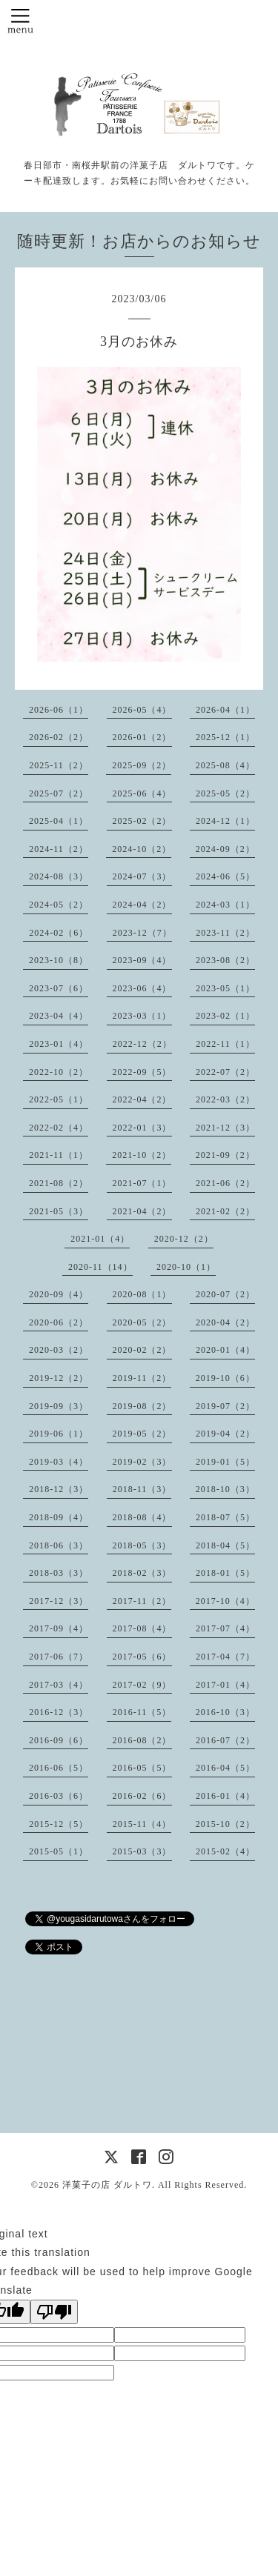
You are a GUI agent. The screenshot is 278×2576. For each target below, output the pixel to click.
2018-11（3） (142, 1489)
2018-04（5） (225, 1545)
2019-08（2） (142, 1406)
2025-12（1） (225, 737)
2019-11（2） (142, 1378)
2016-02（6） (142, 1796)
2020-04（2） (225, 1322)
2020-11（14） (100, 1267)
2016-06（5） (58, 1768)
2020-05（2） (142, 1322)
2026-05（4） (142, 710)
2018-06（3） (58, 1545)
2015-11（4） (142, 1824)
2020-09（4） (58, 1294)
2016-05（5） (142, 1768)
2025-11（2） (58, 765)
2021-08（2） (58, 1183)
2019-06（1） (58, 1433)
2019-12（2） (58, 1378)
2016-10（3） (225, 1712)
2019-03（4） (58, 1462)
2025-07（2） (58, 793)
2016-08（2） (142, 1740)
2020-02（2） (142, 1350)
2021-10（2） (141, 1155)
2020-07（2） (225, 1294)
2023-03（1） (142, 1016)
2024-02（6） (58, 933)
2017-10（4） (225, 1601)
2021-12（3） (225, 1127)
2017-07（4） (225, 1628)
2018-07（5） (225, 1517)
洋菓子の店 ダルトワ (107, 2185)
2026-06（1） (58, 710)
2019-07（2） (225, 1406)
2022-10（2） (58, 1072)
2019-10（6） (225, 1378)
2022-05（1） (58, 1099)
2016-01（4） (225, 1796)
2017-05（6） (142, 1656)
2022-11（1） (225, 1044)
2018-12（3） (58, 1489)
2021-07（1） (142, 1183)
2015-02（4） (225, 1851)
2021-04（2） (142, 1211)
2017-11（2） (142, 1601)
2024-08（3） (58, 876)
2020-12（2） (184, 1239)
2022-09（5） (142, 1072)
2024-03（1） (225, 904)
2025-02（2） (142, 821)
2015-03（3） (142, 1851)
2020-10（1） (186, 1267)
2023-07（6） (58, 988)
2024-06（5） (225, 876)
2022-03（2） (225, 1099)
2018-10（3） (225, 1489)
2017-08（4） (142, 1628)
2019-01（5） (225, 1462)
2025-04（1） (58, 821)
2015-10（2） (225, 1824)
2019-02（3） (142, 1462)
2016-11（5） (142, 1712)
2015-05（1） (58, 1851)
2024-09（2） (225, 849)
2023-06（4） (142, 988)
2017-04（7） (225, 1656)
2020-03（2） (58, 1350)
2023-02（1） (225, 1016)
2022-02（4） (58, 1127)
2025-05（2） (225, 793)
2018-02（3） (142, 1573)
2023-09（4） (142, 960)
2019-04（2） (225, 1433)
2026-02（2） (58, 737)
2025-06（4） (142, 793)
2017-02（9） (142, 1685)
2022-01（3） (142, 1127)
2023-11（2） (225, 933)
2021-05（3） (58, 1211)
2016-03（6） (58, 1796)
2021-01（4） (100, 1239)
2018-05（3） (142, 1545)
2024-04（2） (142, 904)
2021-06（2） (225, 1183)
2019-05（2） (142, 1433)
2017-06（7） (58, 1656)
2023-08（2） (225, 960)
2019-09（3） (58, 1406)
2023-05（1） (225, 988)
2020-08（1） (142, 1294)
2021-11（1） (58, 1155)
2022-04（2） (142, 1099)
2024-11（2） (58, 849)
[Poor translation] (54, 2312)
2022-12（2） (142, 1044)
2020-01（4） (225, 1350)
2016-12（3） (58, 1712)
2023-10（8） (58, 960)
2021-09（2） (225, 1155)
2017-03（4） (58, 1685)
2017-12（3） (58, 1601)
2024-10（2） (141, 849)
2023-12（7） (142, 933)
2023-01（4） (58, 1044)
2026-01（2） (142, 737)
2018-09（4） (58, 1517)
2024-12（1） (225, 821)
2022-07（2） (225, 1072)
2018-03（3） (58, 1573)
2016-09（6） (58, 1740)
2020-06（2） (58, 1322)
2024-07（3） (142, 876)
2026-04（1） (225, 710)
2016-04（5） (225, 1768)
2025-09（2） (141, 765)
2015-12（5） (58, 1824)
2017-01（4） (225, 1685)
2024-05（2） (58, 904)
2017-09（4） (58, 1628)
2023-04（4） (58, 1016)
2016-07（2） (225, 1740)
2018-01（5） (225, 1573)
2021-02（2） (225, 1211)
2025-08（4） (225, 765)
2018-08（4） (142, 1517)
